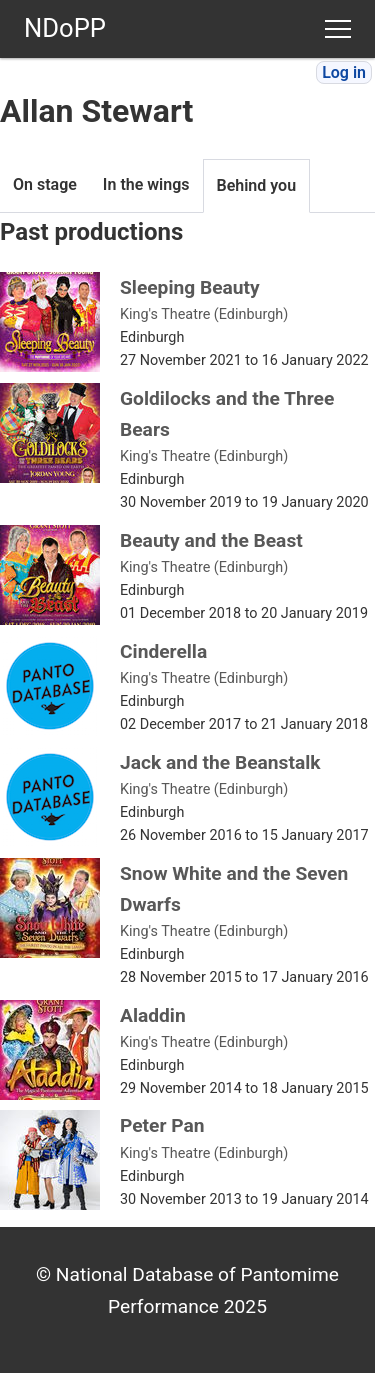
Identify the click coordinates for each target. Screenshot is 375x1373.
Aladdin (153, 1015)
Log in (344, 72)
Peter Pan (162, 1125)
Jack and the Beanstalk (220, 762)
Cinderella (163, 651)
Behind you (257, 185)
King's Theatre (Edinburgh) (204, 314)
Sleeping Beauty (190, 287)
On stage (45, 184)
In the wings (146, 184)
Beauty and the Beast (211, 540)
